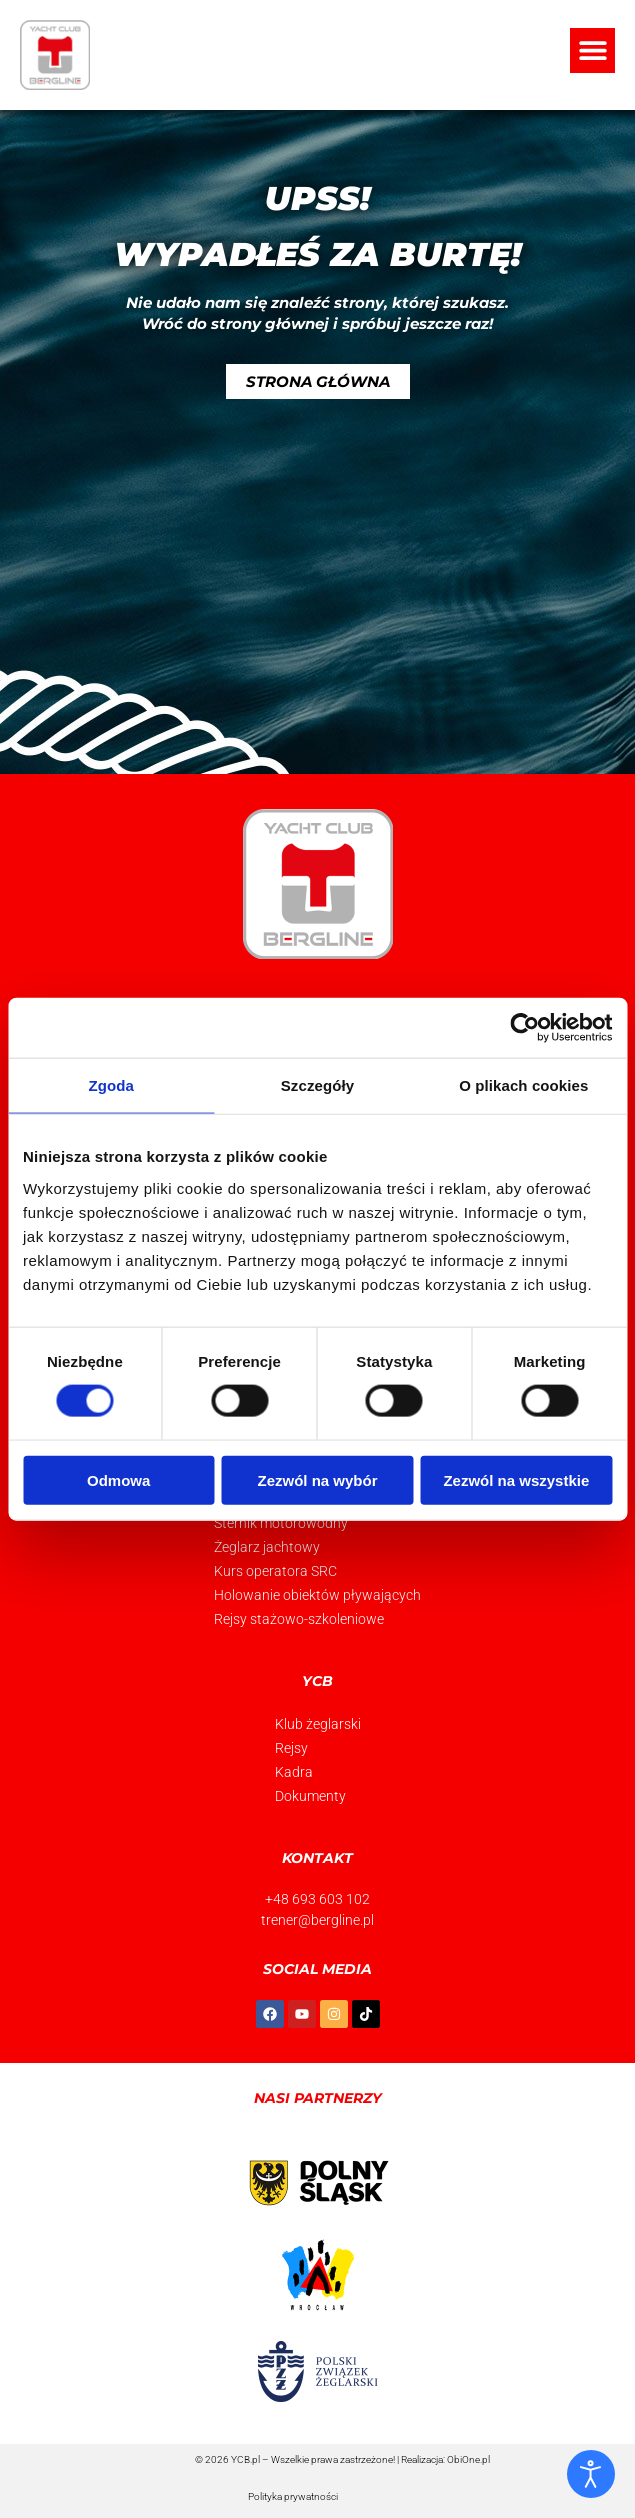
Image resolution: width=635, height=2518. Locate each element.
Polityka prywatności (293, 2496)
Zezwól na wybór (318, 1479)
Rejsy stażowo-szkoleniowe (299, 1619)
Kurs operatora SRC (275, 1571)
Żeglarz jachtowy (267, 1547)
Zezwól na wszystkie (516, 1479)
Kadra (294, 1772)
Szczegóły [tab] (317, 1085)
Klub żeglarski (318, 1724)
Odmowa (118, 1479)
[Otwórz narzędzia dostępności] (591, 2474)
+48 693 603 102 (317, 1899)
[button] (592, 50)
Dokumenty (310, 1796)
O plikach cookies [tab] (523, 1085)
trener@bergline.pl (317, 1920)
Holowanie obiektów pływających (317, 1595)
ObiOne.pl (468, 2459)
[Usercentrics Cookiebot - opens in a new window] (524, 1028)
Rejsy (291, 1748)
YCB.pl (245, 2459)
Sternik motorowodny (281, 1523)
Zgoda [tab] (111, 1085)
